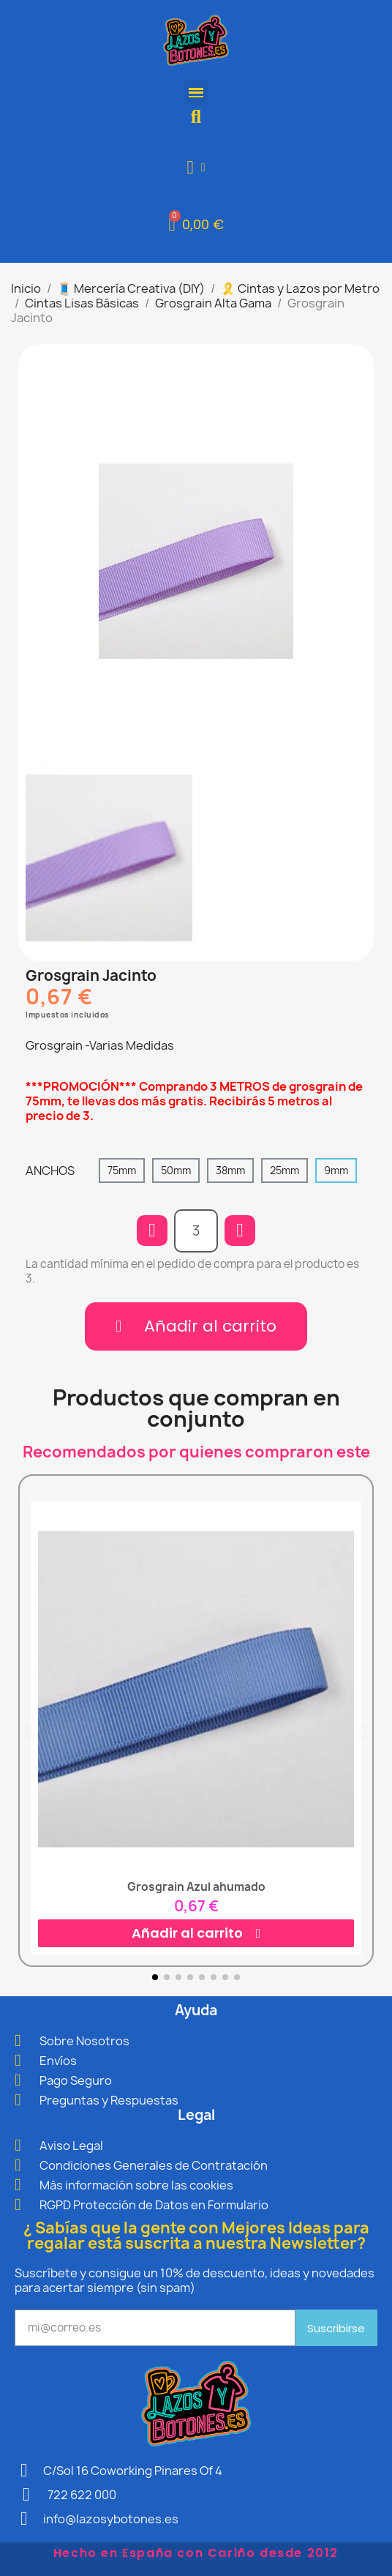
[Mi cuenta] (196, 167)
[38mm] (230, 1170)
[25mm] (284, 1170)
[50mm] (176, 1170)
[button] (196, 117)
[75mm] (122, 1170)
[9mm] (336, 1170)
